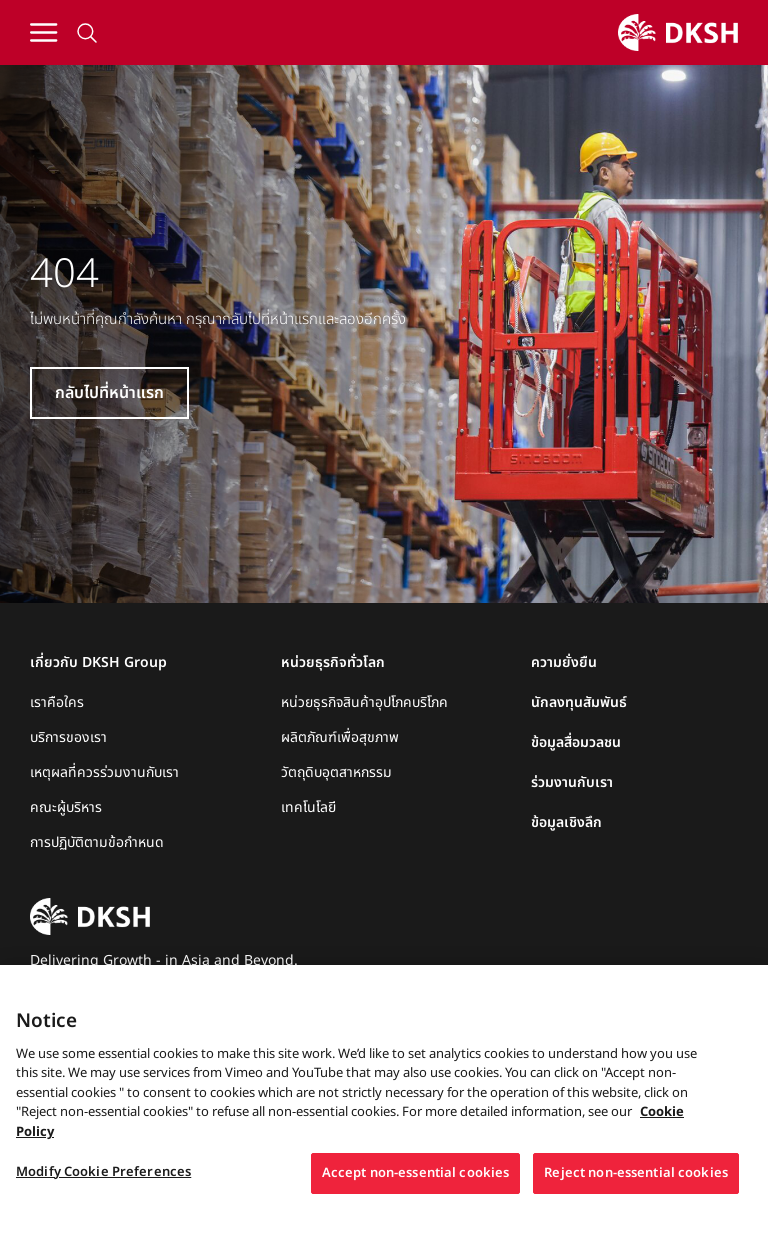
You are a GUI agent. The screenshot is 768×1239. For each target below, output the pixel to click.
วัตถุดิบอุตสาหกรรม (336, 773)
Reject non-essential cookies (636, 1195)
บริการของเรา (68, 738)
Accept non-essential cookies (416, 1195)
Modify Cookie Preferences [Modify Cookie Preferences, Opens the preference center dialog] (103, 1194)
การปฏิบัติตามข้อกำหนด (97, 843)
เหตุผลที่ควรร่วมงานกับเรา (104, 773)
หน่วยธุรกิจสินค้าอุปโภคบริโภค (364, 703)
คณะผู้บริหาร (66, 808)
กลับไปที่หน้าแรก (109, 393)
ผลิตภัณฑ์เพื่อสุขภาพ (340, 738)
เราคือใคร (57, 703)
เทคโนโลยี (308, 808)
